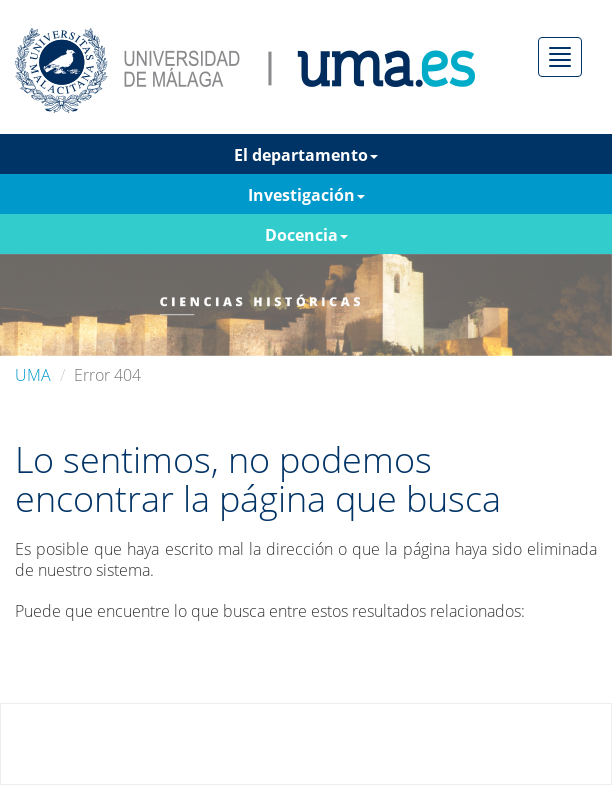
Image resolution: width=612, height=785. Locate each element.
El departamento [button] (306, 155)
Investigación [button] (306, 195)
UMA (33, 375)
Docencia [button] (306, 235)
